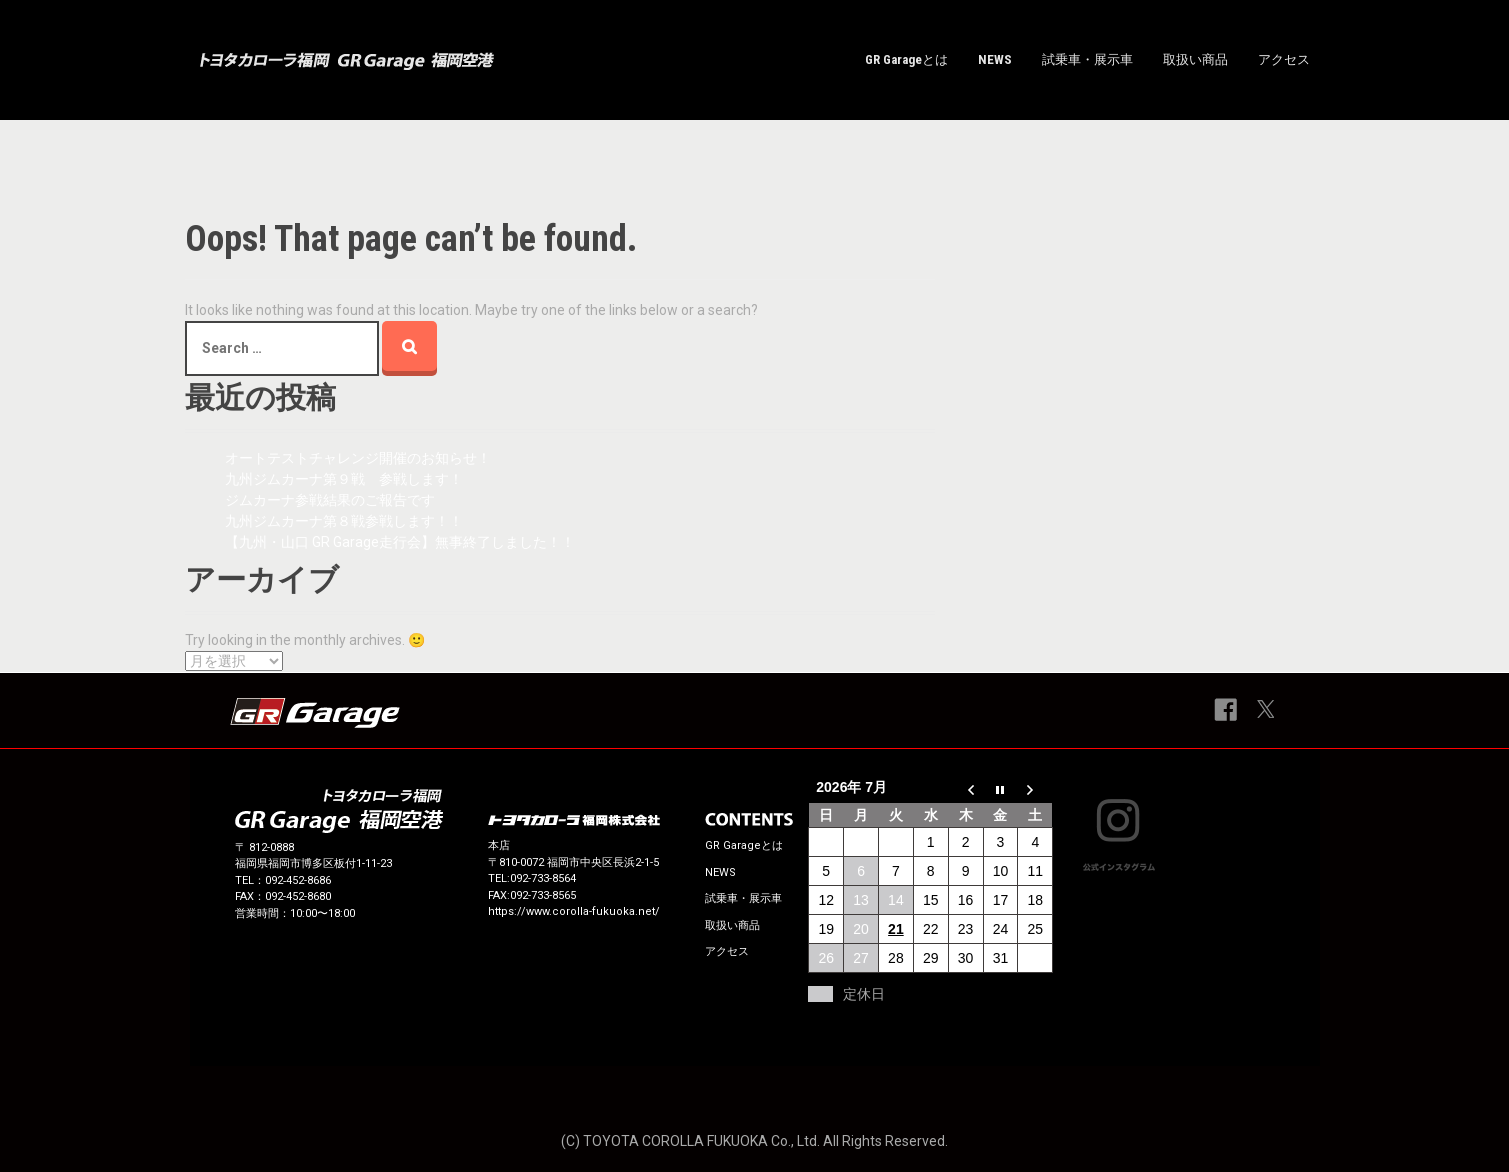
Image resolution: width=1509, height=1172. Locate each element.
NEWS (995, 59)
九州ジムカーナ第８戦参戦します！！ (344, 521)
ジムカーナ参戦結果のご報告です (330, 500)
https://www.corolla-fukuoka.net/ (574, 911)
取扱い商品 (1195, 59)
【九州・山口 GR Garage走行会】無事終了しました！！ (407, 542)
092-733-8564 (543, 878)
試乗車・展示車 (1087, 59)
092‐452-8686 (298, 880)
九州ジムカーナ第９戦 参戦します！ (344, 479)
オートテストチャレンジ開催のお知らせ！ (358, 458)
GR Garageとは (906, 59)
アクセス (1284, 59)
